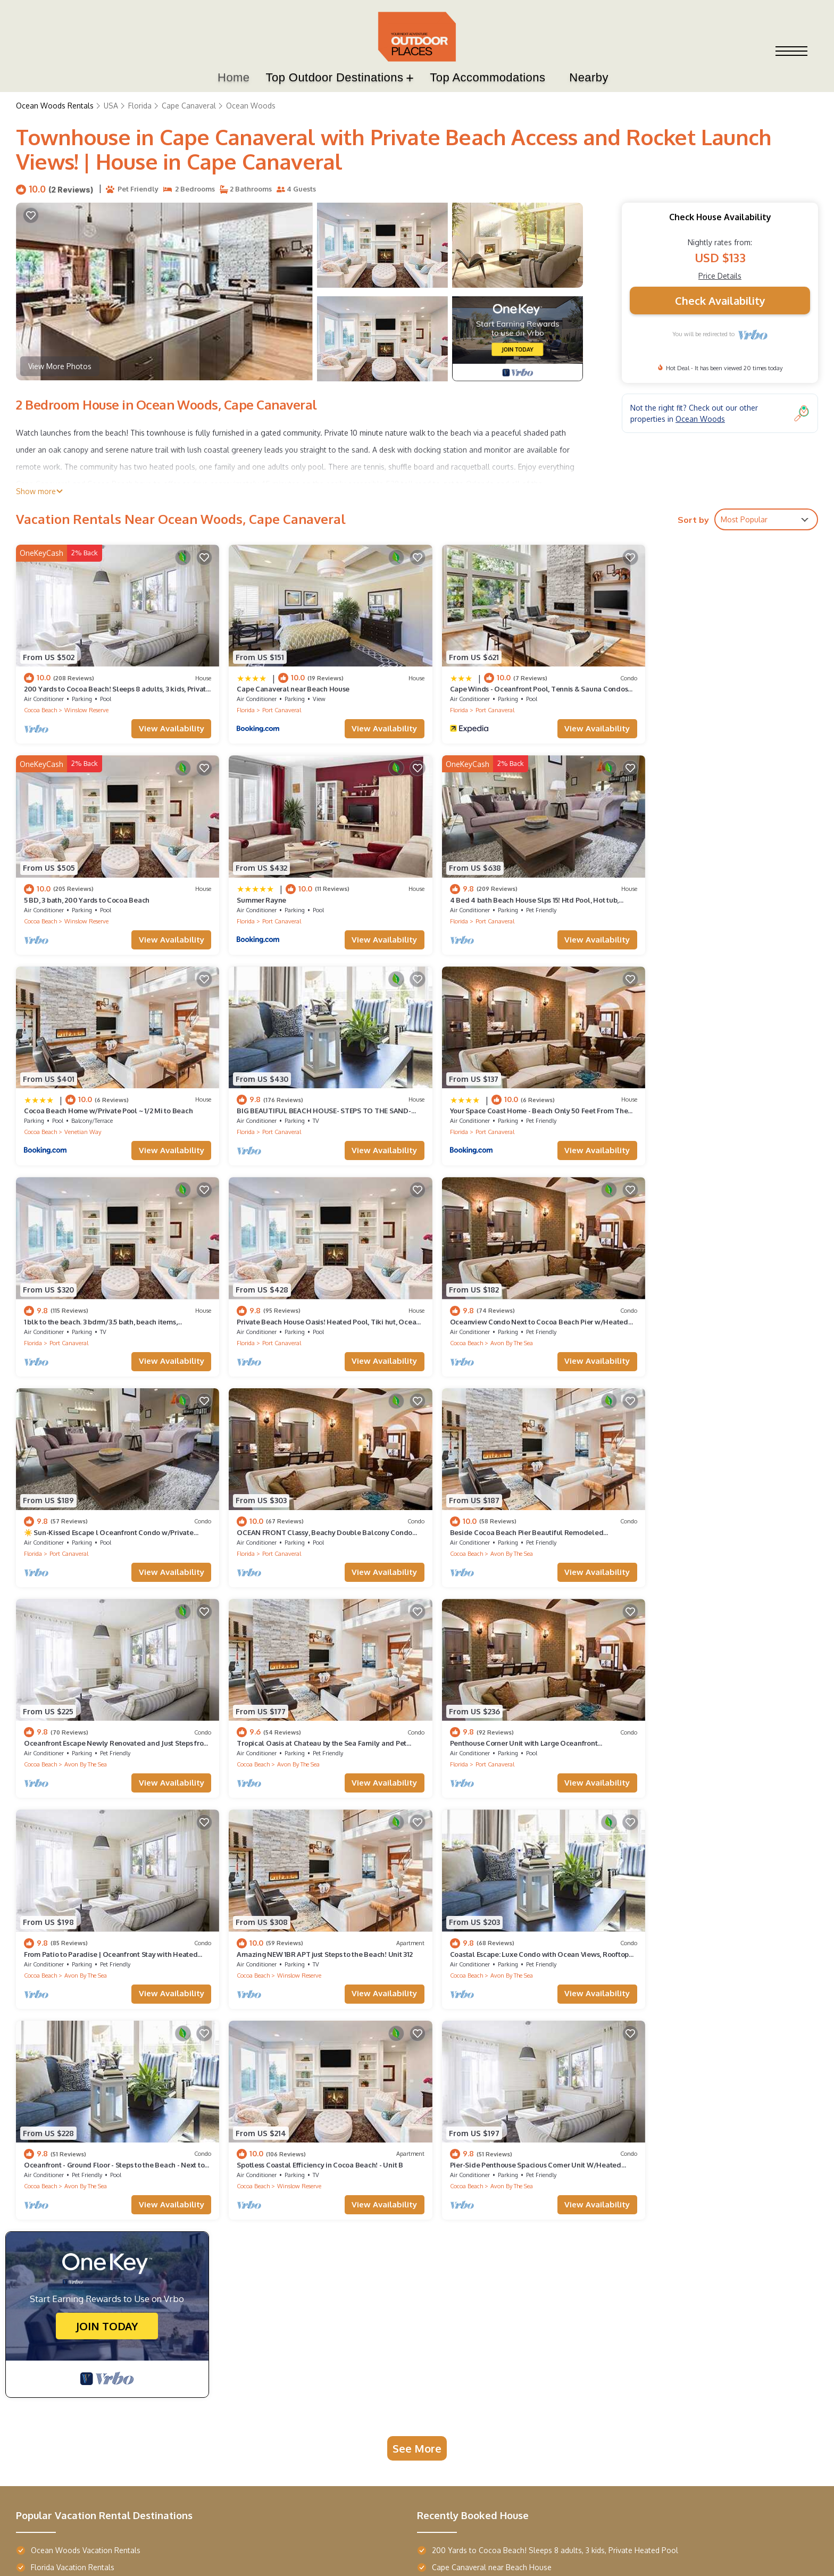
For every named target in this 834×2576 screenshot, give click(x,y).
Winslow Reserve (86, 704)
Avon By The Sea (694, 1114)
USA (111, 106)
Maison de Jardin (58, 2340)
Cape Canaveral (189, 106)
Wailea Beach (54, 2383)
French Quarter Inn (414, 2297)
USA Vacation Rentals (68, 2126)
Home (233, 78)
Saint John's (402, 2276)
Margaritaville (290, 2404)
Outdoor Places (84, 2554)
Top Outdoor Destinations (335, 78)
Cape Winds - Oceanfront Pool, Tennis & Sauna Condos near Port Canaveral (564, 2126)
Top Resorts (291, 2246)
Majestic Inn (402, 2382)
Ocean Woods (251, 106)
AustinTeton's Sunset (186, 2361)
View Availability (161, 723)
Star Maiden (287, 2319)
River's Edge (168, 2404)
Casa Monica (404, 2403)
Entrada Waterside (62, 2361)
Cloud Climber (291, 2361)
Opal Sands (285, 2340)
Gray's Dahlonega (178, 2383)
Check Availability (720, 301)
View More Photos (59, 366)
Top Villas (48, 2246)
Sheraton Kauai (293, 2383)
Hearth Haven (171, 2340)
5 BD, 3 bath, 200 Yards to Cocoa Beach (695, 683)
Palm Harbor (50, 2404)
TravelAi (775, 2436)
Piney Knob (166, 2276)
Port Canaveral (272, 704)
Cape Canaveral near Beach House (283, 683)
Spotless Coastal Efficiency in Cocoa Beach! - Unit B (513, 1707)
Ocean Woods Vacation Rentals (85, 2092)
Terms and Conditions (665, 2469)
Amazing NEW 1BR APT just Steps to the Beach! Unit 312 (720, 1502)
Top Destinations (184, 2246)
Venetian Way (488, 909)
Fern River (283, 2297)
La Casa (41, 2297)
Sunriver (280, 2276)
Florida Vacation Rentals (72, 2109)
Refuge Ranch (171, 2297)
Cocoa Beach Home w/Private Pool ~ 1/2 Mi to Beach (514, 888)
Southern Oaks (408, 2340)
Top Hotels (407, 2246)
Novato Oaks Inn (411, 2318)
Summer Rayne (48, 888)
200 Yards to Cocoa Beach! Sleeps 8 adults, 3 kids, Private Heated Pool (555, 2092)
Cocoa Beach (40, 704)
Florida (140, 106)
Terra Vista (47, 2276)
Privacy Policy (592, 2469)
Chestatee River (175, 2319)
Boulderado (403, 2361)
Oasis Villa (46, 2319)
